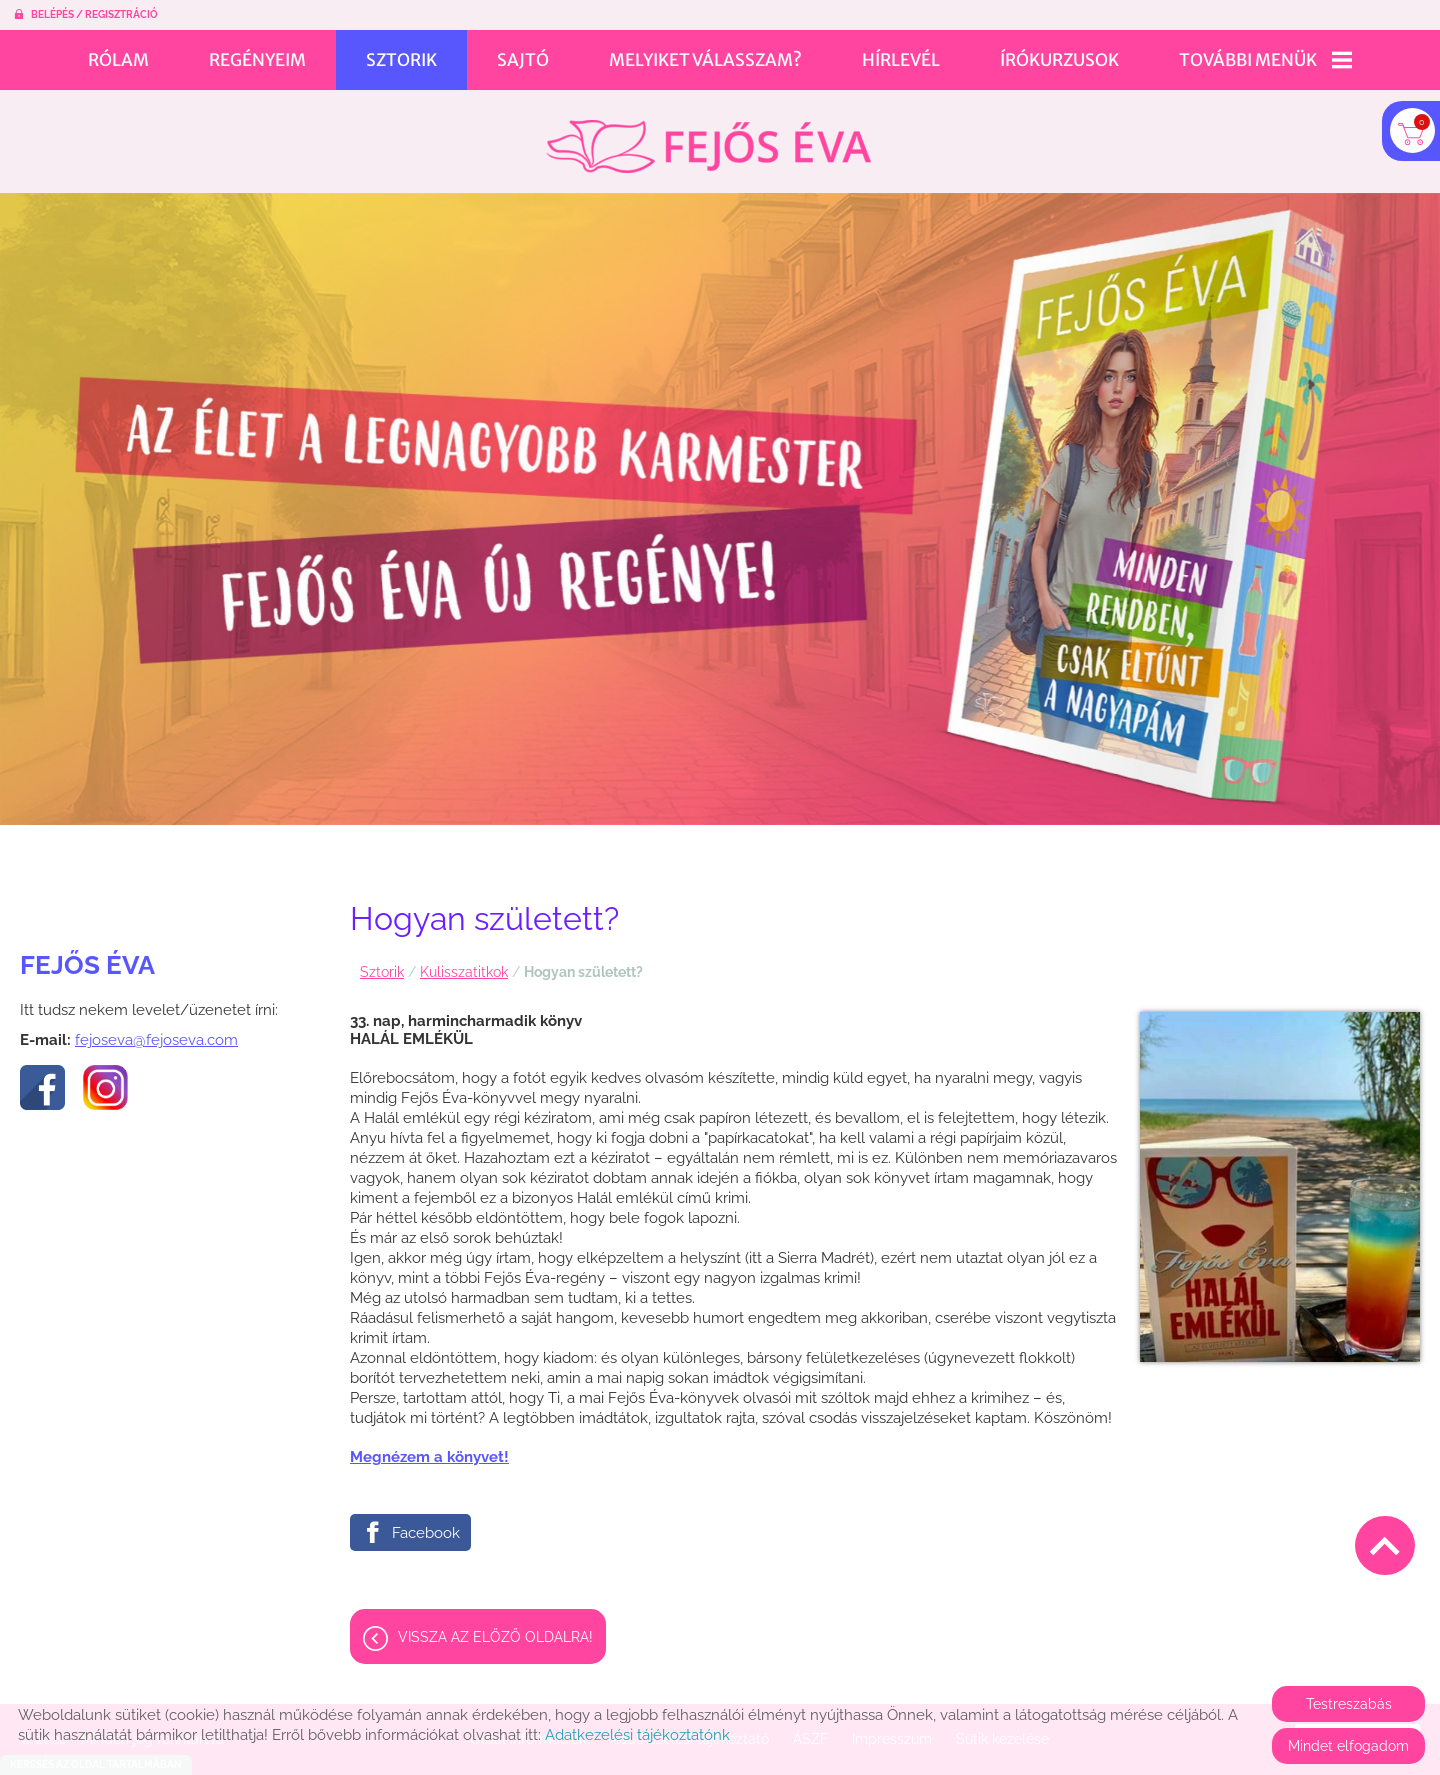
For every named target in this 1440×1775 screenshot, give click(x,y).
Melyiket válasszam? (705, 60)
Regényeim (257, 60)
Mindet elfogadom (1348, 1746)
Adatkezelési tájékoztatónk (637, 1735)
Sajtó (523, 60)
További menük (1265, 60)
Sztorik (401, 60)
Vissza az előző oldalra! (495, 1627)
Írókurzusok (1059, 60)
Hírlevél (901, 60)
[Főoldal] (708, 136)
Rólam (118, 60)
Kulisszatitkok (464, 962)
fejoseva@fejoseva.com (156, 1030)
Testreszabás (1349, 1704)
